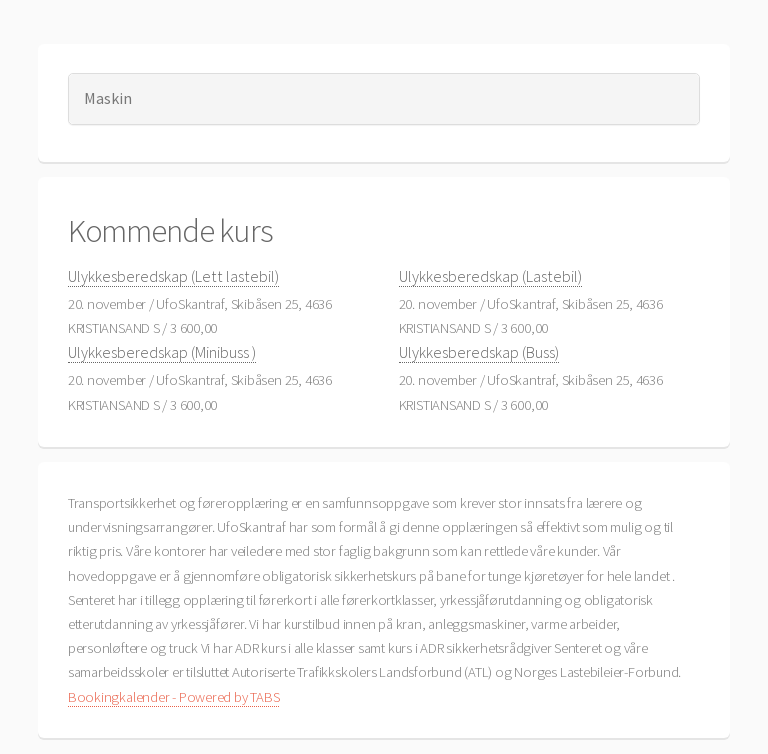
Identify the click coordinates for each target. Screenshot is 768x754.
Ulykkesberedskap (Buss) (479, 352)
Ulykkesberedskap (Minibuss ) (162, 352)
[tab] (384, 98)
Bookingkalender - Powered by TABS (174, 697)
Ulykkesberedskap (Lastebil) (490, 276)
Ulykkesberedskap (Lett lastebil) (173, 276)
